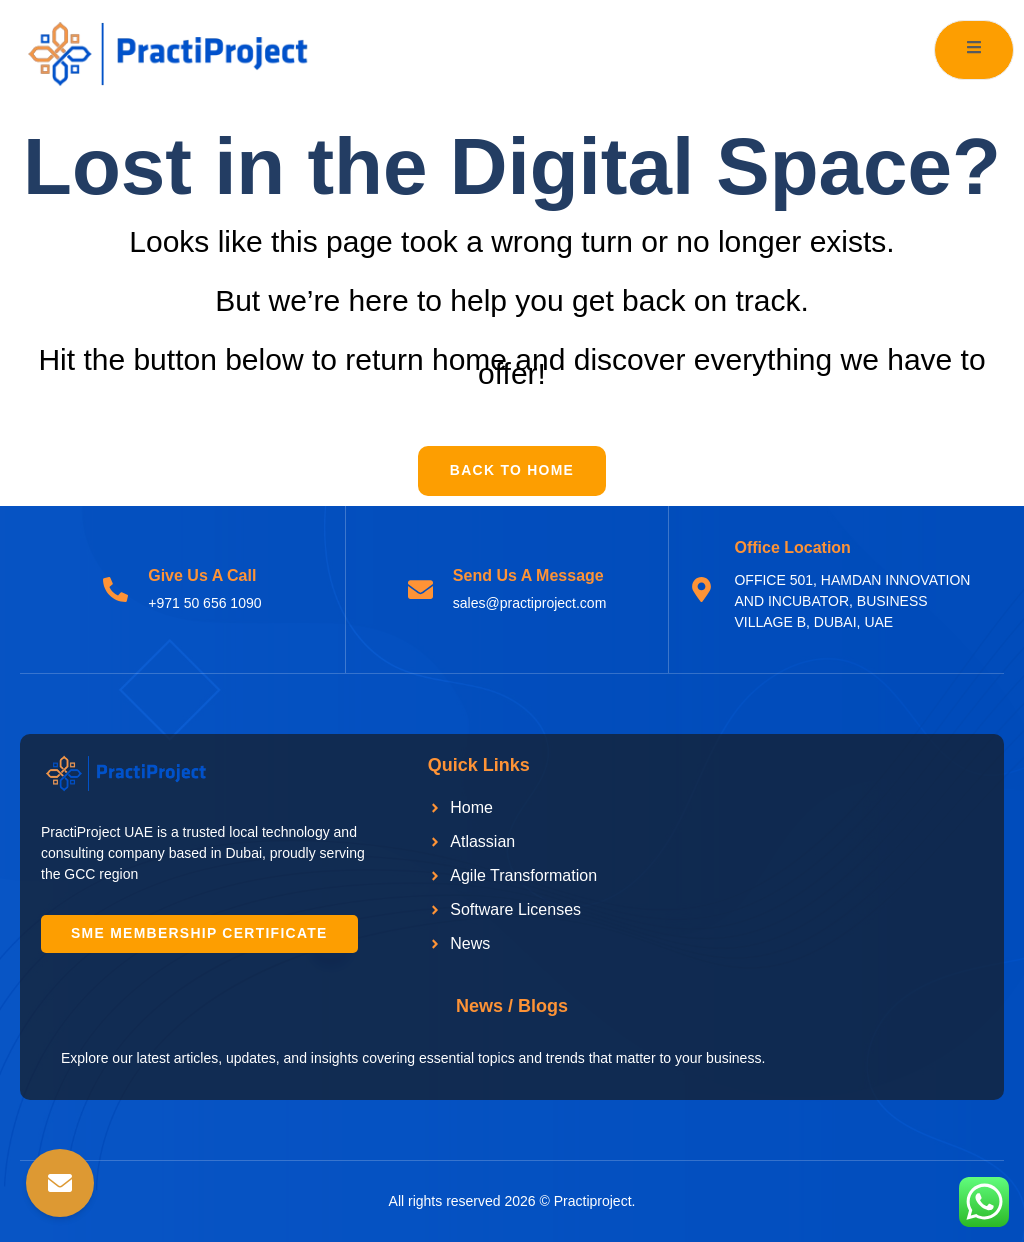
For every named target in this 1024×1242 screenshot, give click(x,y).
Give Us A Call (202, 576)
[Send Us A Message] (420, 589)
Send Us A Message (528, 576)
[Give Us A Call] (115, 589)
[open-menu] (974, 50)
